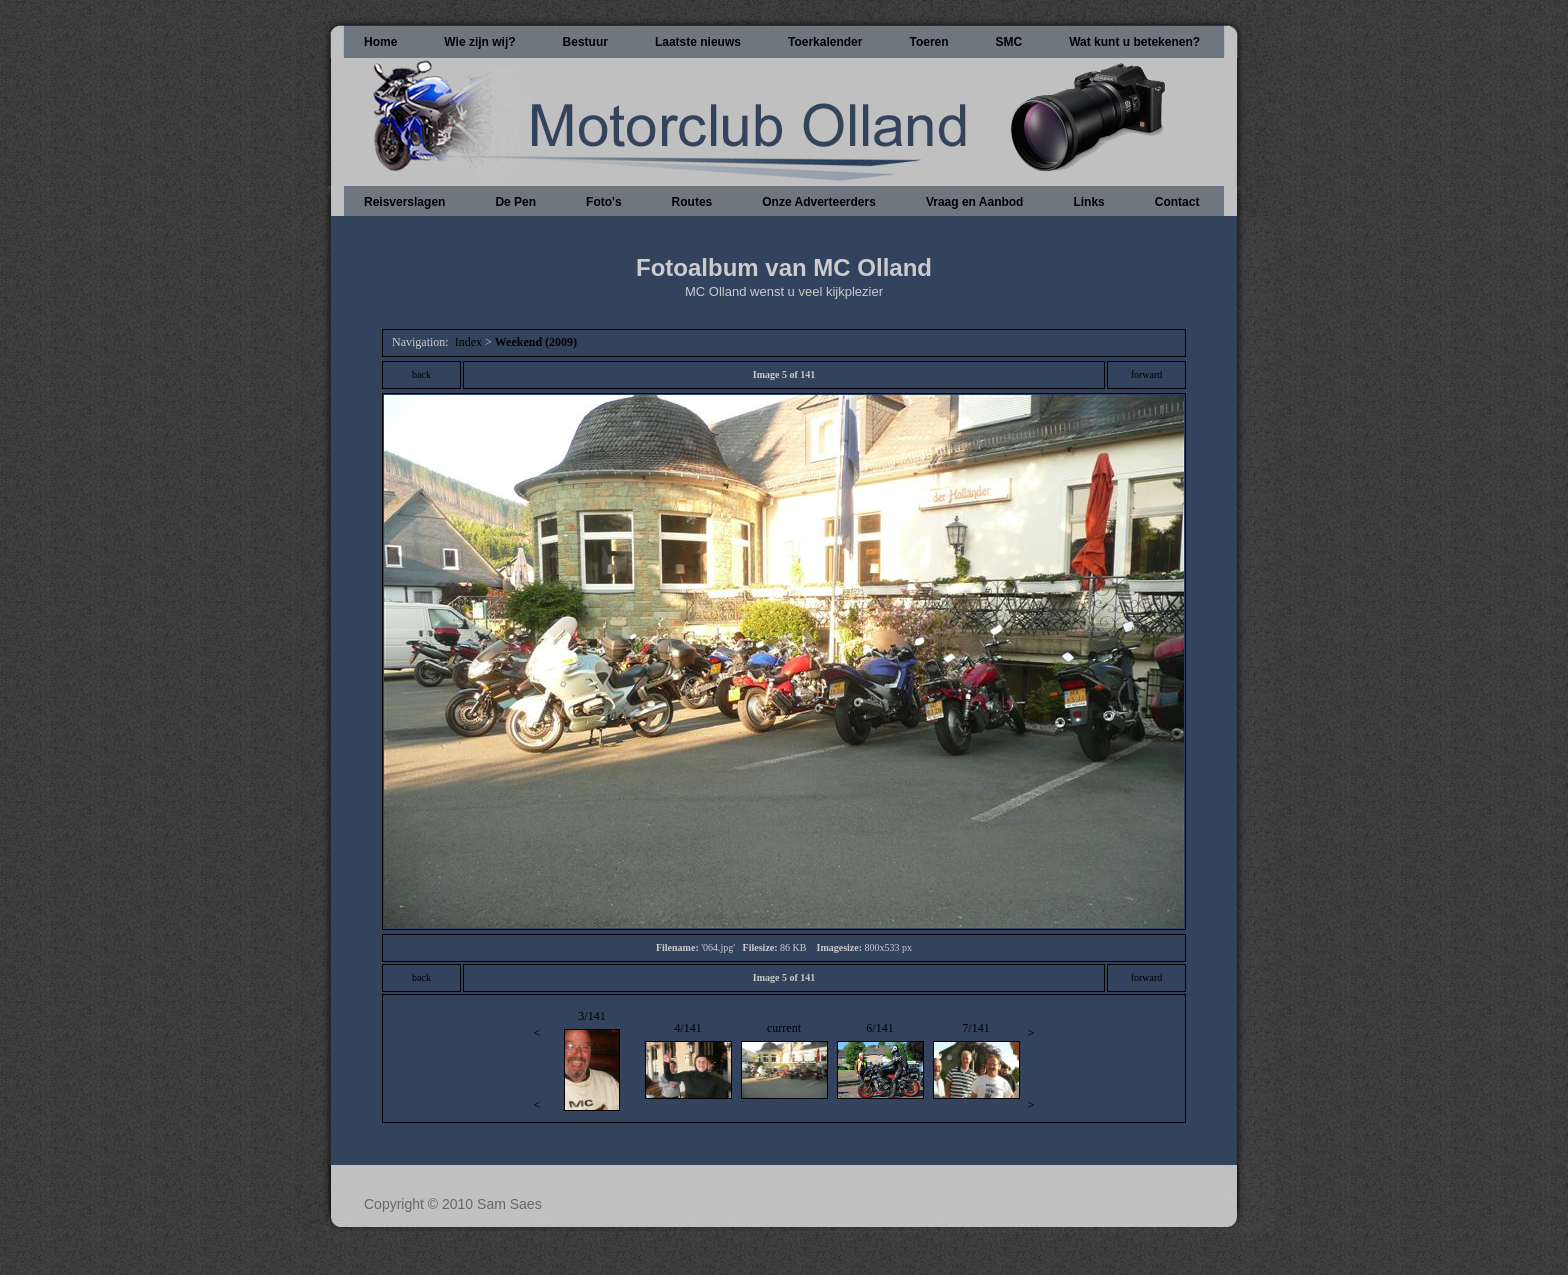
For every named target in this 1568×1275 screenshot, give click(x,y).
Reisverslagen (404, 202)
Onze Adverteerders (819, 202)
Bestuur (585, 42)
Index (468, 342)
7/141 (976, 1060)
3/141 (591, 1060)
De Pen (515, 202)
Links (1088, 202)
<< (537, 1068)
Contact (1177, 202)
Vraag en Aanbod (975, 202)
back (421, 374)
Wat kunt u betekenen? (1134, 42)
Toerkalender (825, 42)
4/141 (688, 1060)
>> (1031, 1068)
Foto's (604, 202)
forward (1147, 374)
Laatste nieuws (698, 42)
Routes (692, 202)
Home (380, 42)
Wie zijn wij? (479, 42)
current (784, 1060)
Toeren (928, 42)
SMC (1009, 42)
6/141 (880, 1060)
